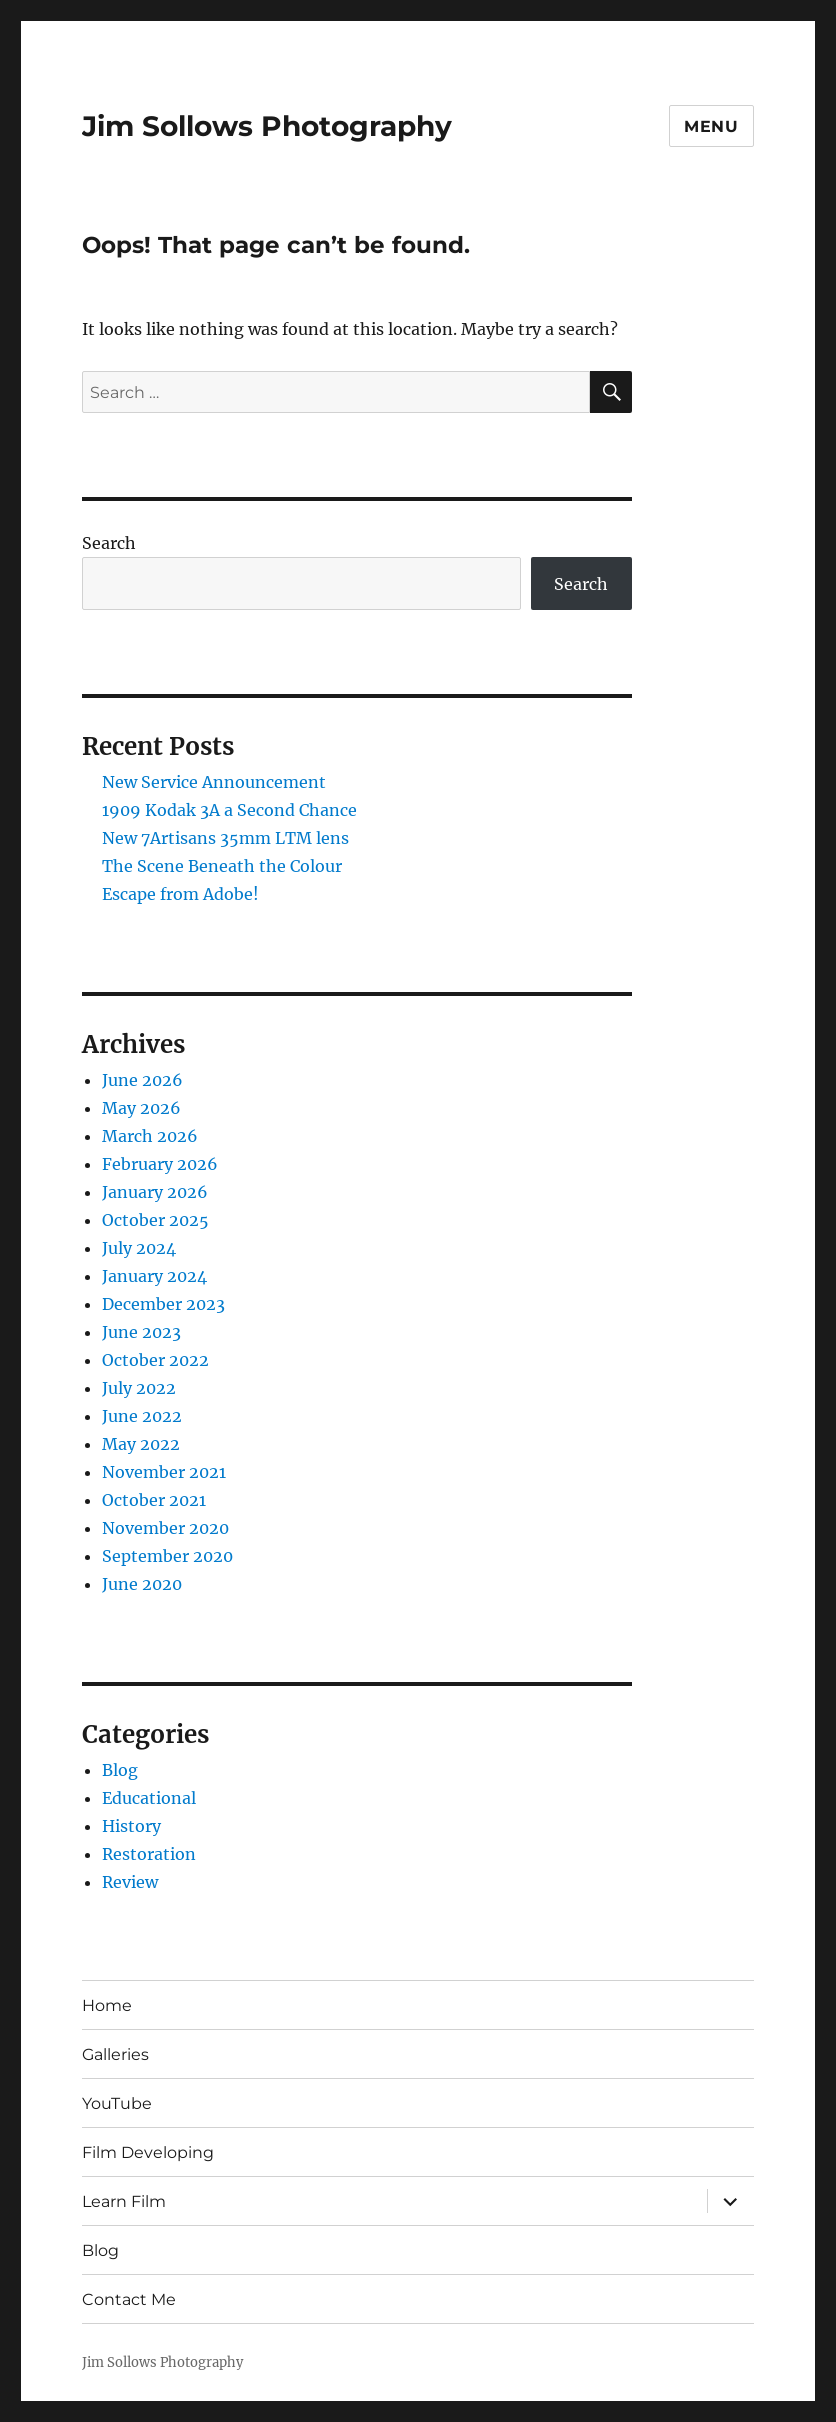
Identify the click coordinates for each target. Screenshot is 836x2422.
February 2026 (160, 1164)
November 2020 (165, 1528)
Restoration (149, 1854)
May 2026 (141, 1108)
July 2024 (139, 1248)
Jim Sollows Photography (267, 126)
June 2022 (142, 1416)
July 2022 (139, 1388)
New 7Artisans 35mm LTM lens (225, 838)
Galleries (115, 2054)
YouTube (117, 2103)
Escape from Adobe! (180, 894)
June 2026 (142, 1080)
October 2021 (154, 1500)
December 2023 (163, 1304)
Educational (149, 1798)
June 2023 (141, 1332)
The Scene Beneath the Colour (222, 866)
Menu (711, 126)
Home (107, 2005)
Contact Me (129, 2299)
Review (130, 1882)
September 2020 (167, 1556)
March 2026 (150, 1136)
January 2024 (154, 1276)
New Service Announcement (214, 782)
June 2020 (142, 1584)
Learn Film (124, 2201)
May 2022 (141, 1444)
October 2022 (155, 1360)
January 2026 (155, 1192)
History (131, 1826)
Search (109, 543)
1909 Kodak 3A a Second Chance (229, 810)
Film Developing (148, 2152)
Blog (120, 1770)
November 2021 (164, 1472)
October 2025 (155, 1220)
